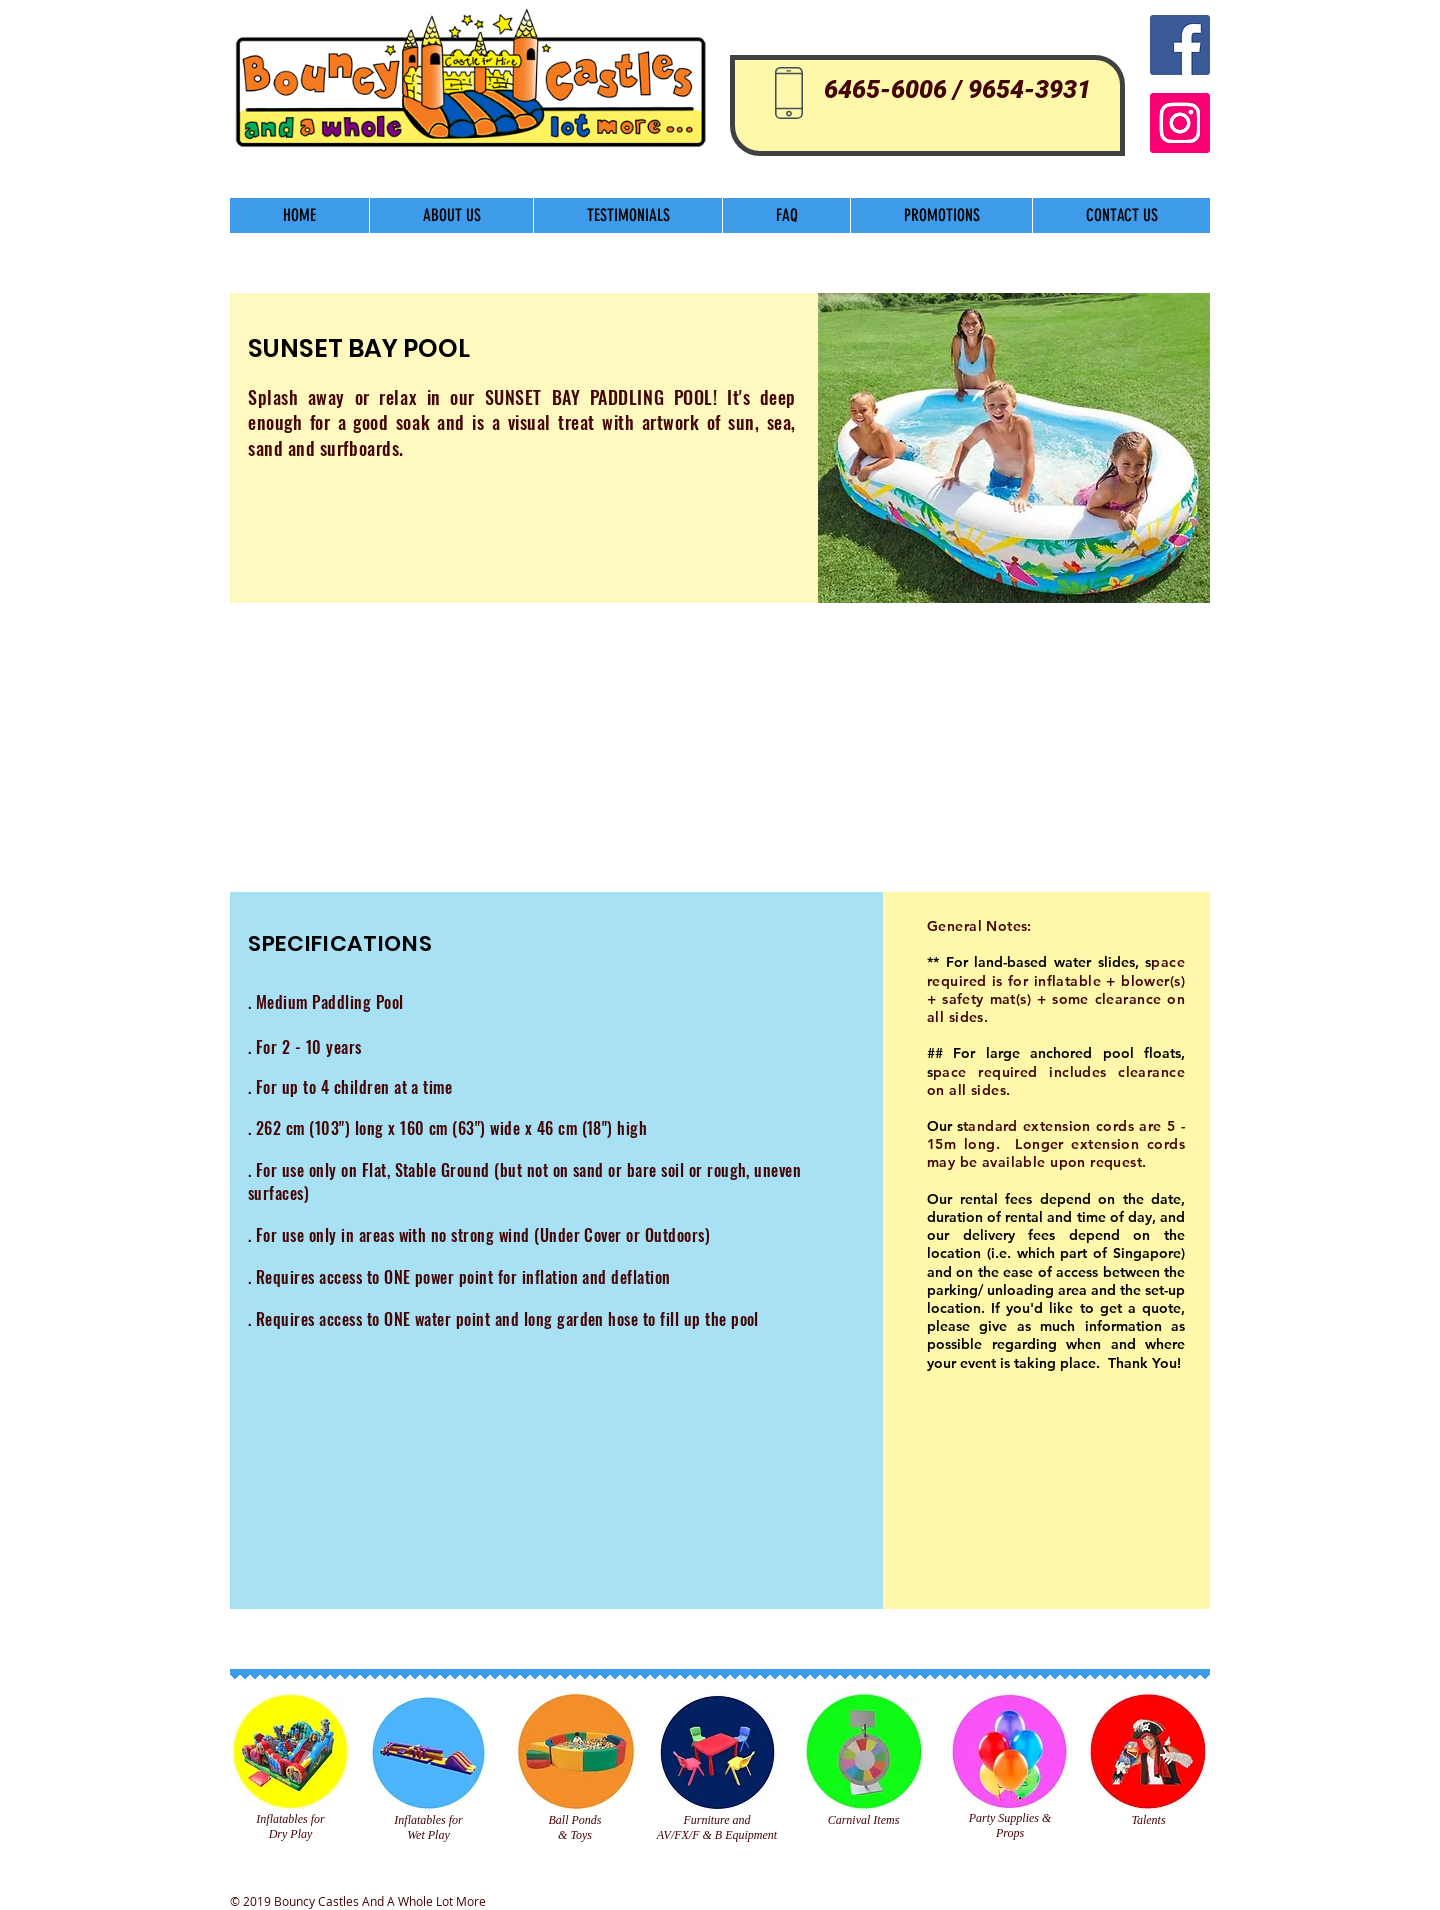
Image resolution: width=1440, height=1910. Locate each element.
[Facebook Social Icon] (1180, 45)
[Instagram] (1180, 123)
